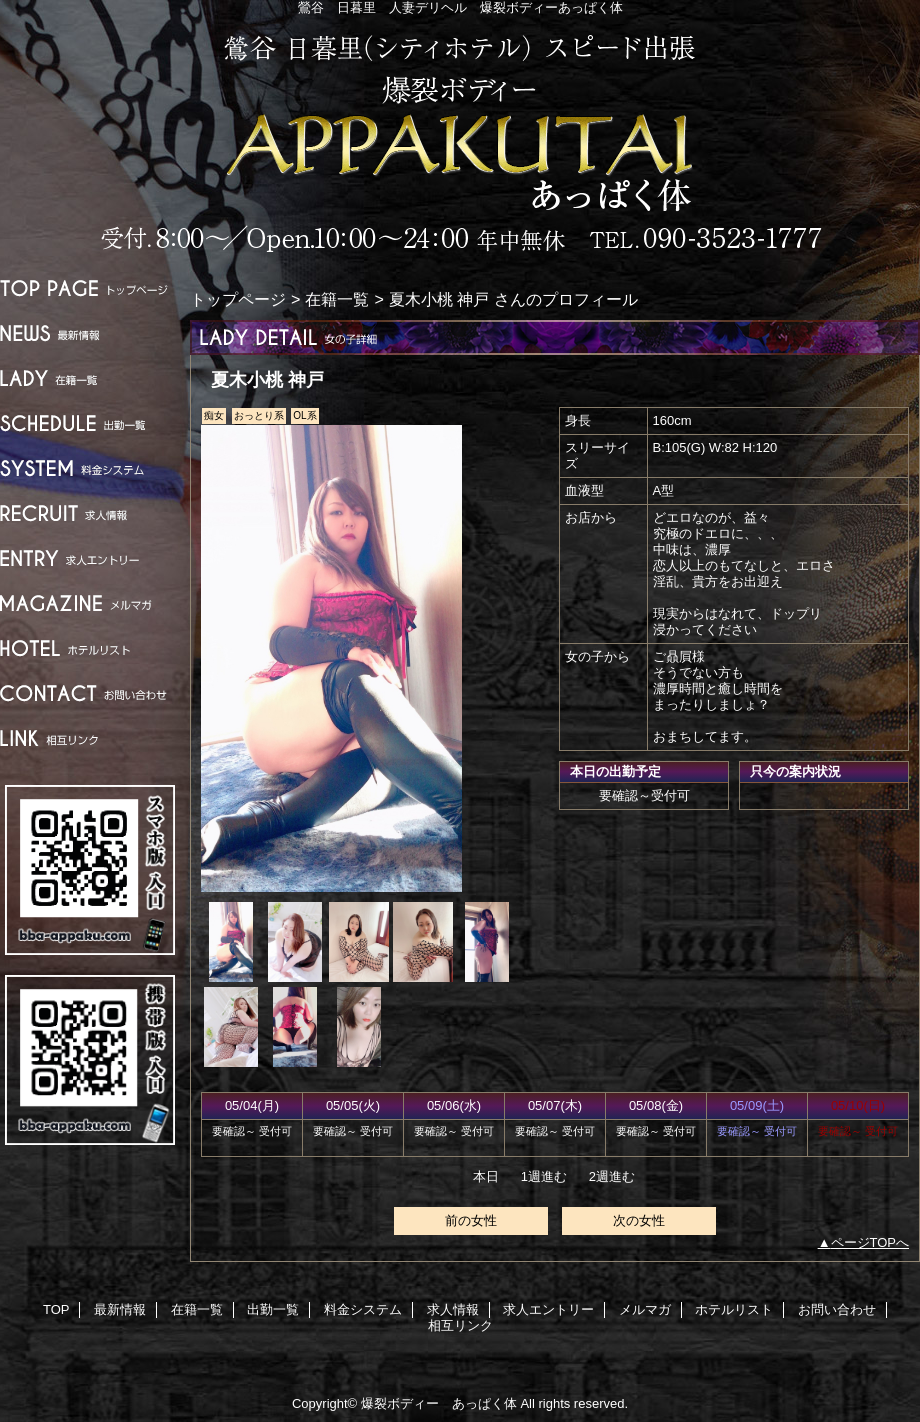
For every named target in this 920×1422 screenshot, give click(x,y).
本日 (486, 1176)
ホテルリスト (90, 648)
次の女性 (639, 1220)
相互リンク (90, 738)
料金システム (90, 468)
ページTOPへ (870, 1242)
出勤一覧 (90, 423)
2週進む (612, 1176)
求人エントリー (90, 558)
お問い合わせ (90, 693)
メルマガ (90, 603)
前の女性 (471, 1220)
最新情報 (90, 333)
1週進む (544, 1176)
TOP (90, 288)
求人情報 (90, 513)
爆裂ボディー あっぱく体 (460, 142)
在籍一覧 (90, 378)
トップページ (238, 299)
